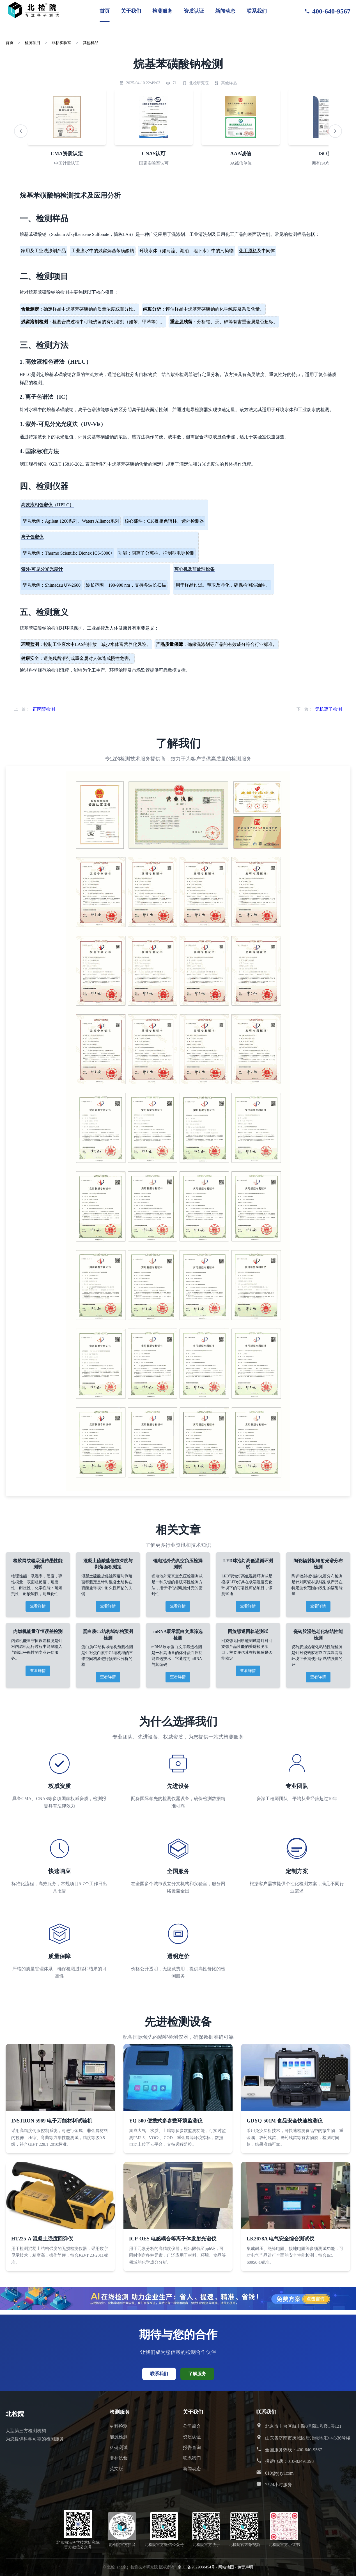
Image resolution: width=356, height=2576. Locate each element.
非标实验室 (63, 42)
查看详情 (38, 1606)
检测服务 (162, 11)
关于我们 (131, 11)
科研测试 (119, 2447)
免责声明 (245, 2567)
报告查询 (192, 2447)
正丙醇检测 (44, 709)
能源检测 (119, 2436)
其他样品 (94, 42)
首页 (105, 11)
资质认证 (194, 11)
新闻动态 (225, 11)
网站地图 (226, 2567)
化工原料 (248, 250)
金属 (178, 321)
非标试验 (119, 2458)
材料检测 (119, 2426)
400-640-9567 (327, 11)
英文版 (116, 2468)
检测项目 (33, 42)
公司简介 (192, 2426)
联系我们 (257, 11)
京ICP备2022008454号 (196, 2567)
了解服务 (197, 2373)
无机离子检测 (328, 709)
